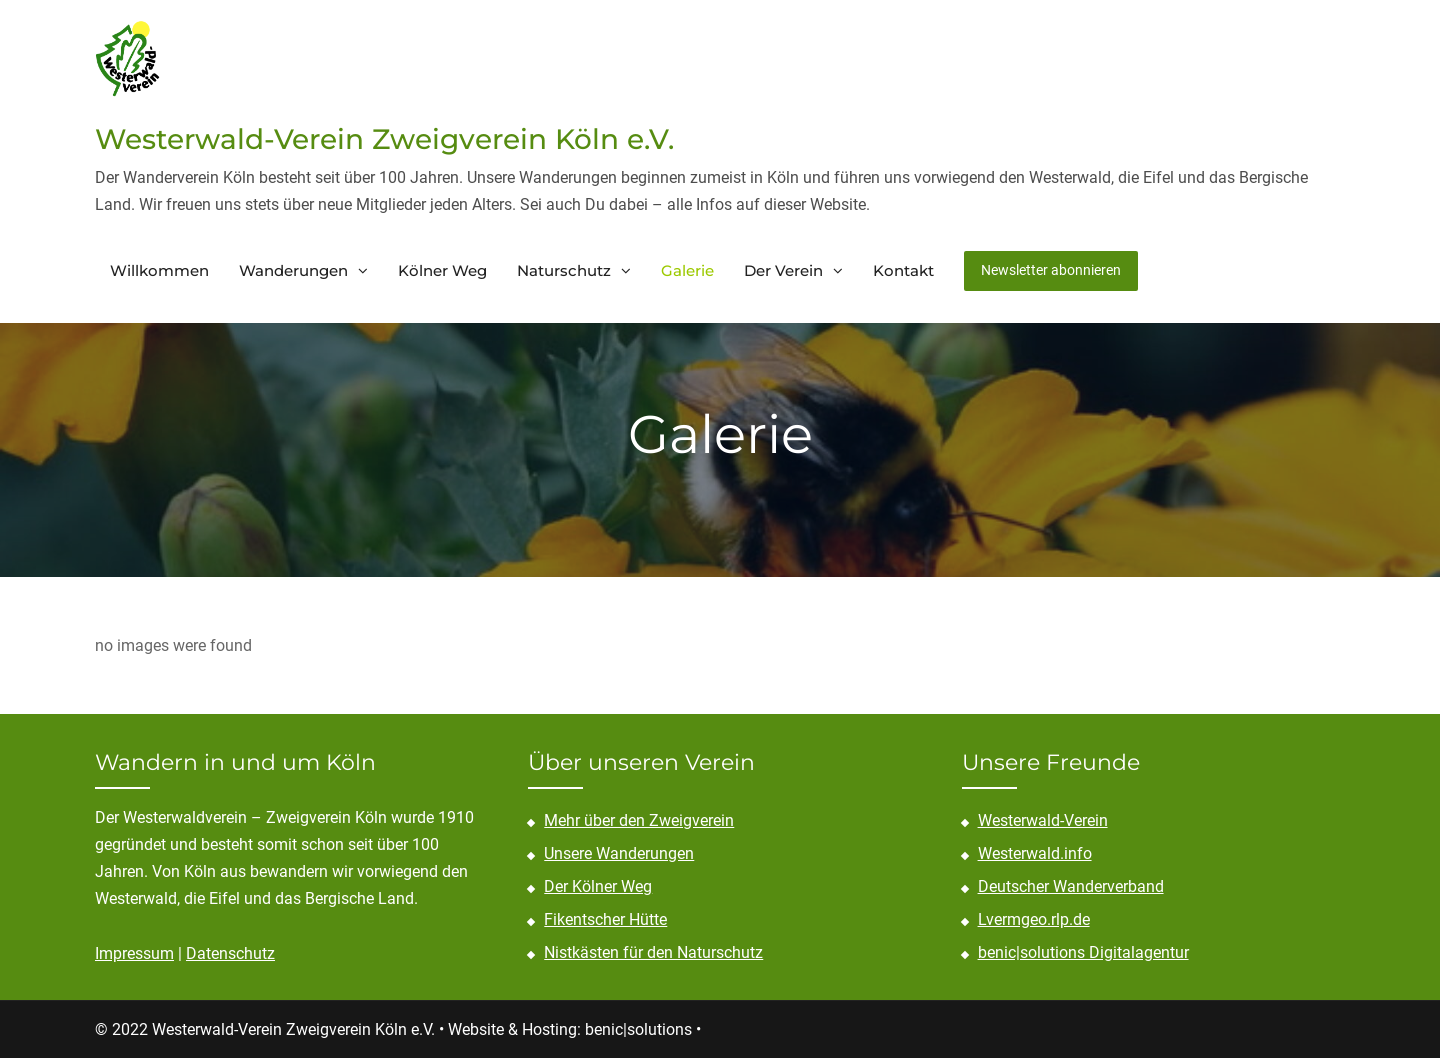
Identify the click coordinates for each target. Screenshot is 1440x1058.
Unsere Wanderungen (619, 853)
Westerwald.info (1035, 853)
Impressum (134, 953)
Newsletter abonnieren (1051, 270)
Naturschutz (564, 270)
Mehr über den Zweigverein (639, 820)
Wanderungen (293, 270)
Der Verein (783, 270)
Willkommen (159, 270)
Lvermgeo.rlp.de (1034, 919)
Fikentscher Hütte (605, 919)
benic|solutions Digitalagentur (1083, 952)
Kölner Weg (442, 270)
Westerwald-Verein (1043, 820)
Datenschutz (230, 953)
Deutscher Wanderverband (1071, 886)
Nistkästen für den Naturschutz (653, 952)
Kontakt (903, 270)
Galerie (687, 270)
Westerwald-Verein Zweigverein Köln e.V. (384, 139)
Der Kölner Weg (598, 886)
